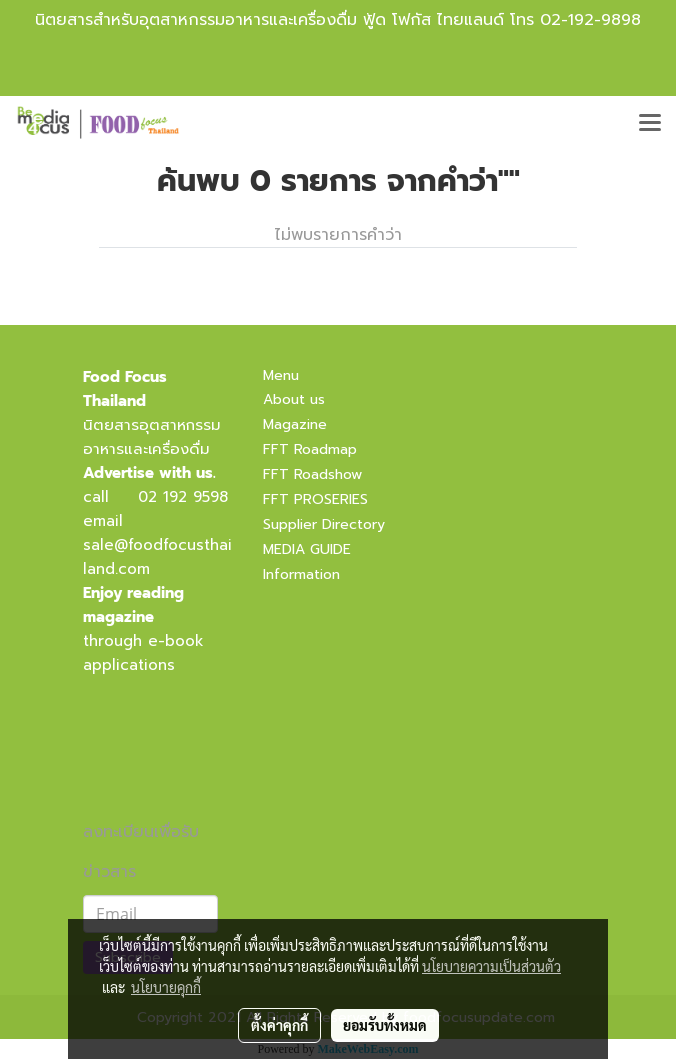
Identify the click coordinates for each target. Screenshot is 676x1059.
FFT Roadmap (310, 449)
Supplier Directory (324, 524)
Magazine (295, 424)
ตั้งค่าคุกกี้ (279, 1025)
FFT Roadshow (312, 474)
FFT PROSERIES (315, 499)
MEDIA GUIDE (307, 549)
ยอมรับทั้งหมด (385, 1025)
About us (294, 399)
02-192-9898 (590, 20)
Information (301, 574)
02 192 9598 (183, 497)
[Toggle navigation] (650, 124)
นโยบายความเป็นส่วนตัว (491, 966)
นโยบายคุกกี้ (166, 987)
